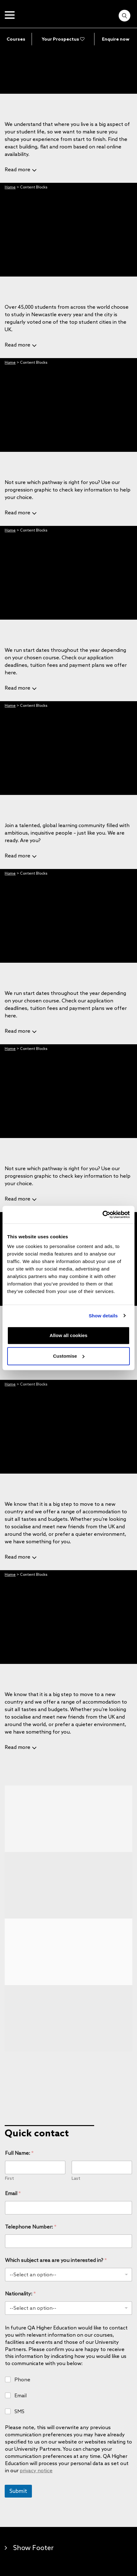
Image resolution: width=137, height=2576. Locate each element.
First (9, 2178)
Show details (103, 1315)
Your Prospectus (63, 39)
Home (10, 187)
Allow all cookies (69, 1335)
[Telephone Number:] (68, 2241)
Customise (68, 1356)
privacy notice (36, 2470)
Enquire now (115, 39)
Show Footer (33, 2547)
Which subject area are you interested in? (56, 2260)
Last (76, 2178)
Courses (16, 39)
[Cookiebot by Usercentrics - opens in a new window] (102, 1215)
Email (13, 2193)
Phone (22, 2379)
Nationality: (20, 2294)
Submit (18, 2491)
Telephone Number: (30, 2227)
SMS (19, 2411)
